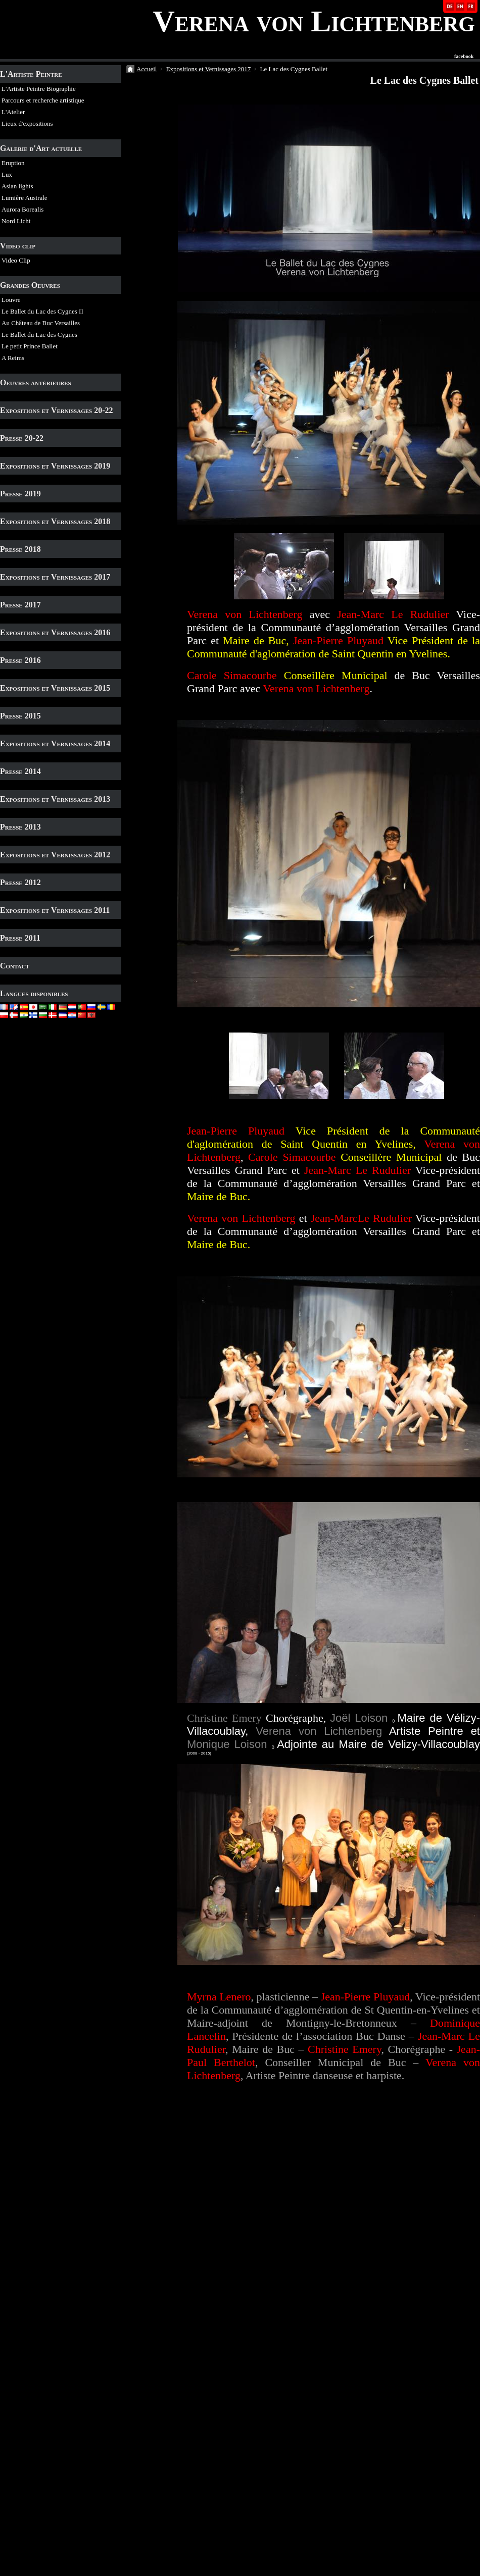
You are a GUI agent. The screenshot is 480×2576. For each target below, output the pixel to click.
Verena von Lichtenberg (314, 21)
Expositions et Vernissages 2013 (55, 799)
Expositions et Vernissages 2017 (55, 577)
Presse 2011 (20, 938)
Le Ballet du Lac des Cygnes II (42, 311)
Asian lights (17, 186)
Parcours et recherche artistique (43, 100)
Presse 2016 (20, 660)
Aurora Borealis (22, 209)
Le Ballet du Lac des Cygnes (39, 334)
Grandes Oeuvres (30, 285)
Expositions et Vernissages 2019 (55, 465)
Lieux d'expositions (27, 123)
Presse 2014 (20, 771)
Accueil (146, 69)
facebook (463, 56)
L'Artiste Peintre (31, 74)
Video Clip (16, 260)
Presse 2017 (20, 604)
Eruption (13, 163)
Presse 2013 (20, 826)
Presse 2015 (20, 715)
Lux (7, 174)
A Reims (13, 358)
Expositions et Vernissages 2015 (55, 688)
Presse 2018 (20, 549)
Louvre (11, 299)
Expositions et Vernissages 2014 (55, 743)
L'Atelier (13, 112)
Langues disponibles (34, 993)
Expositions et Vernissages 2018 (55, 521)
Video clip (17, 245)
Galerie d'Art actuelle (41, 148)
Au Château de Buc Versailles (41, 323)
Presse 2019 (20, 493)
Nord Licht (16, 221)
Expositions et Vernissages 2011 (55, 910)
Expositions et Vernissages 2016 (55, 632)
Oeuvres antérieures (35, 382)
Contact (14, 965)
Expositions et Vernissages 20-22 (56, 410)
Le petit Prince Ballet (30, 346)
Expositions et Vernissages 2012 (55, 854)
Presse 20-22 (21, 438)
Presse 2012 (20, 882)
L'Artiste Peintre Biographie (39, 88)
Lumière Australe (24, 197)
